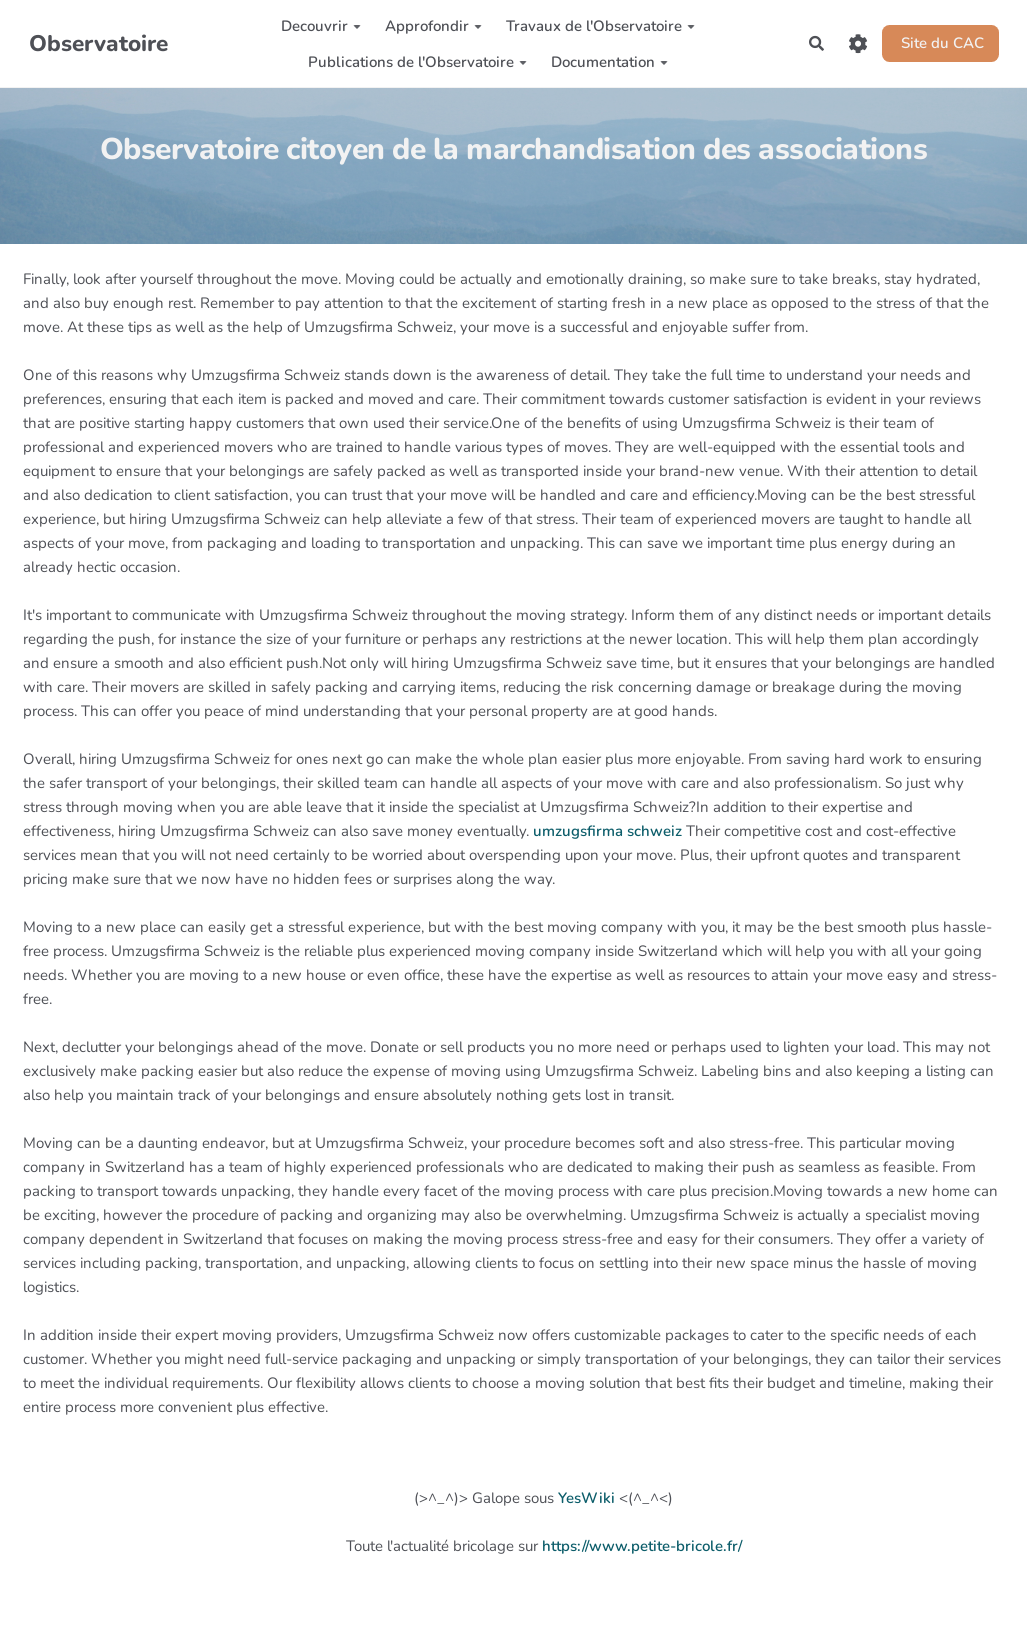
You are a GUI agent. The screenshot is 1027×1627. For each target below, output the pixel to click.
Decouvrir (321, 26)
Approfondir (433, 26)
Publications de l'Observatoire (417, 62)
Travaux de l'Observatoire (600, 26)
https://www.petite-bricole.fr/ (642, 1546)
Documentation (609, 62)
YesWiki (586, 1498)
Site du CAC (940, 43)
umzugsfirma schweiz (607, 831)
